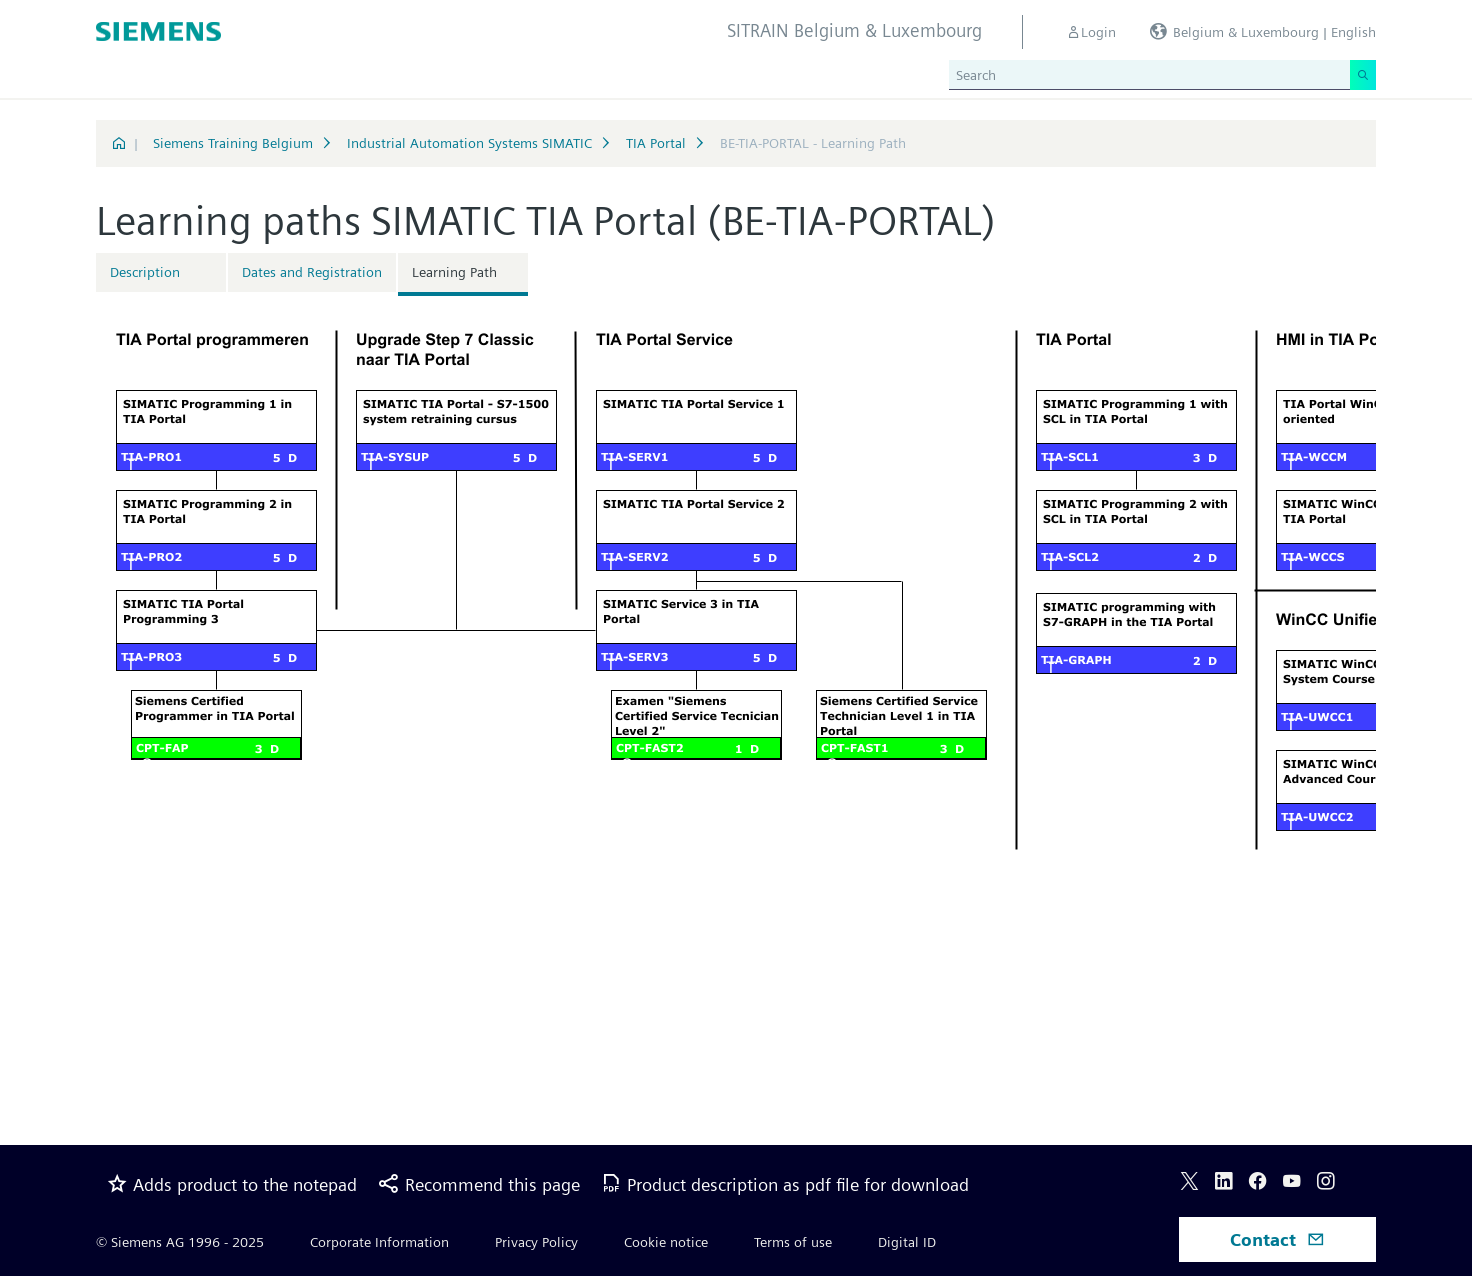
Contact (1277, 1239)
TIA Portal (656, 143)
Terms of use (793, 1242)
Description (145, 272)
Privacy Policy (536, 1242)
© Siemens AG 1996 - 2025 (180, 1242)
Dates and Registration (312, 272)
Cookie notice (666, 1242)
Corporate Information (379, 1242)
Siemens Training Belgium (233, 143)
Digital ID (907, 1242)
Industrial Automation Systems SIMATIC (469, 143)
